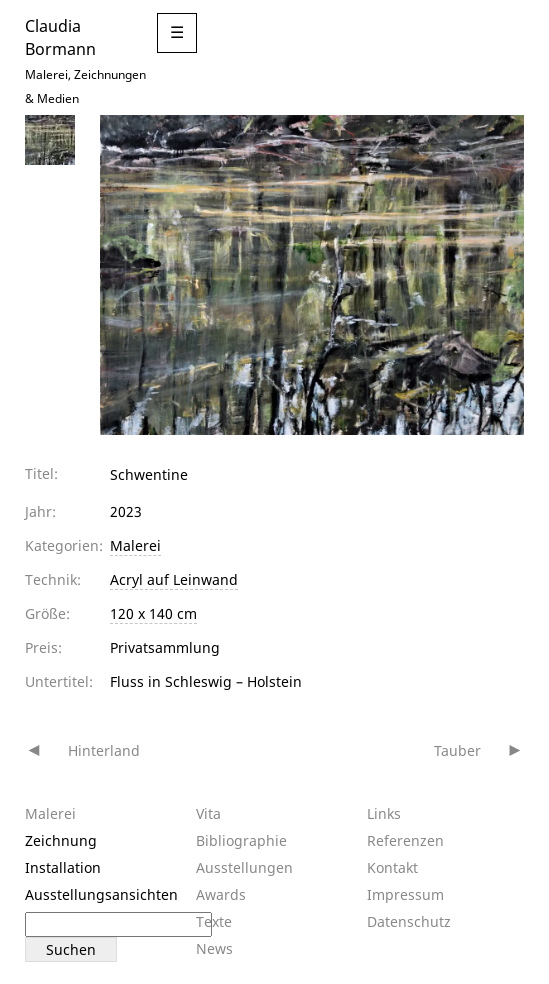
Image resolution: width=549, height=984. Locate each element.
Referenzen (405, 840)
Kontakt (392, 867)
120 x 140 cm (153, 613)
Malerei (135, 545)
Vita (208, 813)
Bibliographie (241, 840)
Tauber (457, 750)
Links (384, 813)
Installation (63, 867)
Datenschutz (409, 921)
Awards (221, 894)
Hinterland (104, 750)
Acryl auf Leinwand (174, 579)
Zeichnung (61, 840)
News (214, 948)
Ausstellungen (244, 867)
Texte (214, 921)
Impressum (405, 894)
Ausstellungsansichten (101, 894)
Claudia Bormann (60, 37)
